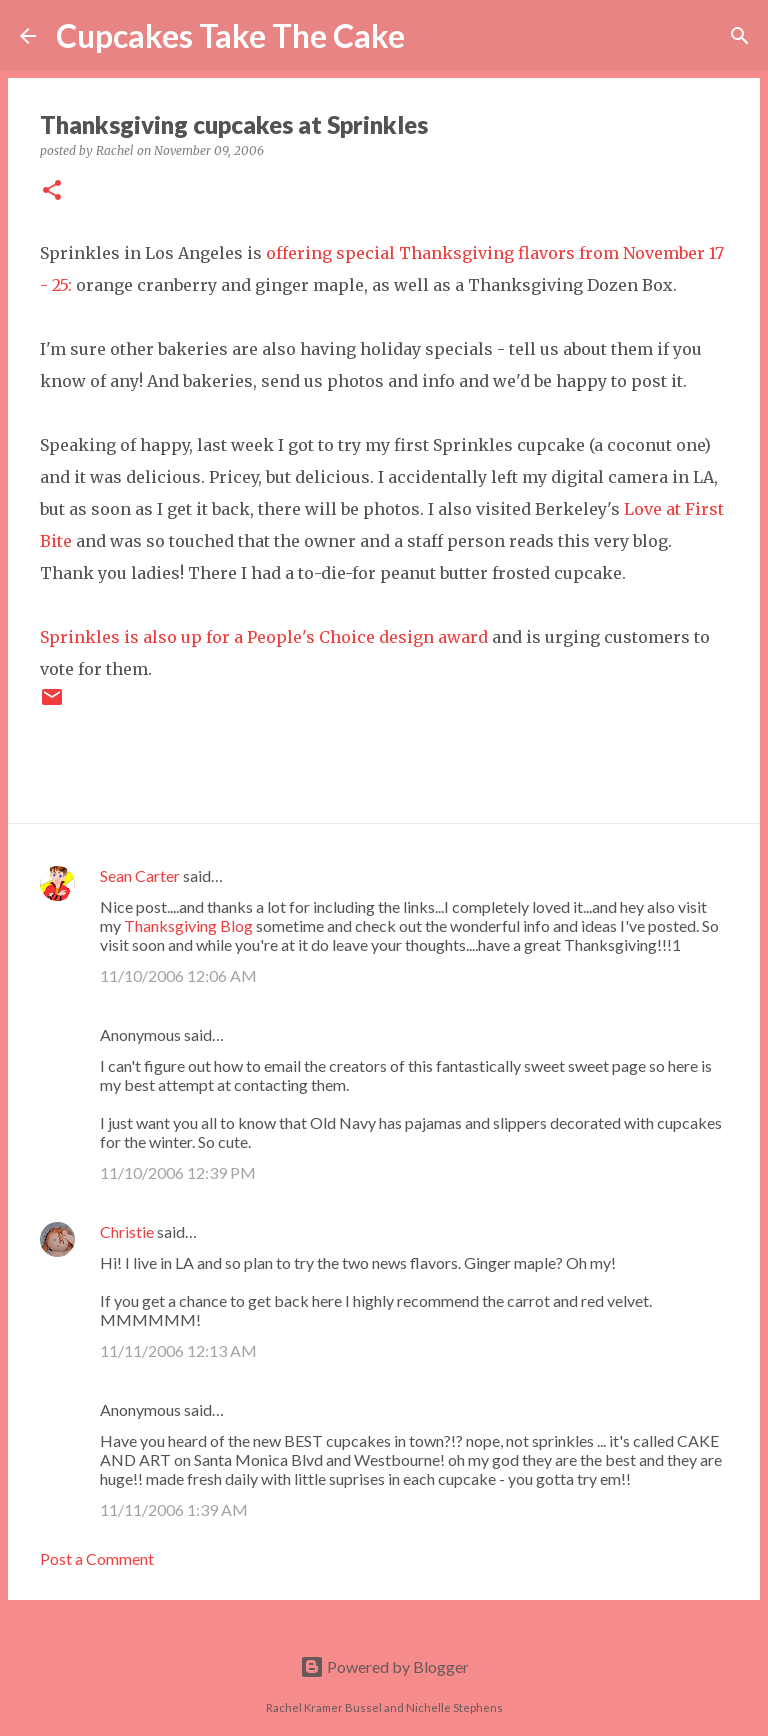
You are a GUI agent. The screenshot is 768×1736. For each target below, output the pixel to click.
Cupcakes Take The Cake (230, 35)
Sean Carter (140, 875)
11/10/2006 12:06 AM (178, 975)
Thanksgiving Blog (188, 925)
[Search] (433, 36)
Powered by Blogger (384, 1666)
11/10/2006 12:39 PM (178, 1172)
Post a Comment (97, 1558)
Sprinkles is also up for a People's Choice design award (264, 637)
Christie (127, 1231)
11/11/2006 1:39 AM (174, 1509)
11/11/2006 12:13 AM (178, 1350)
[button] (52, 191)
